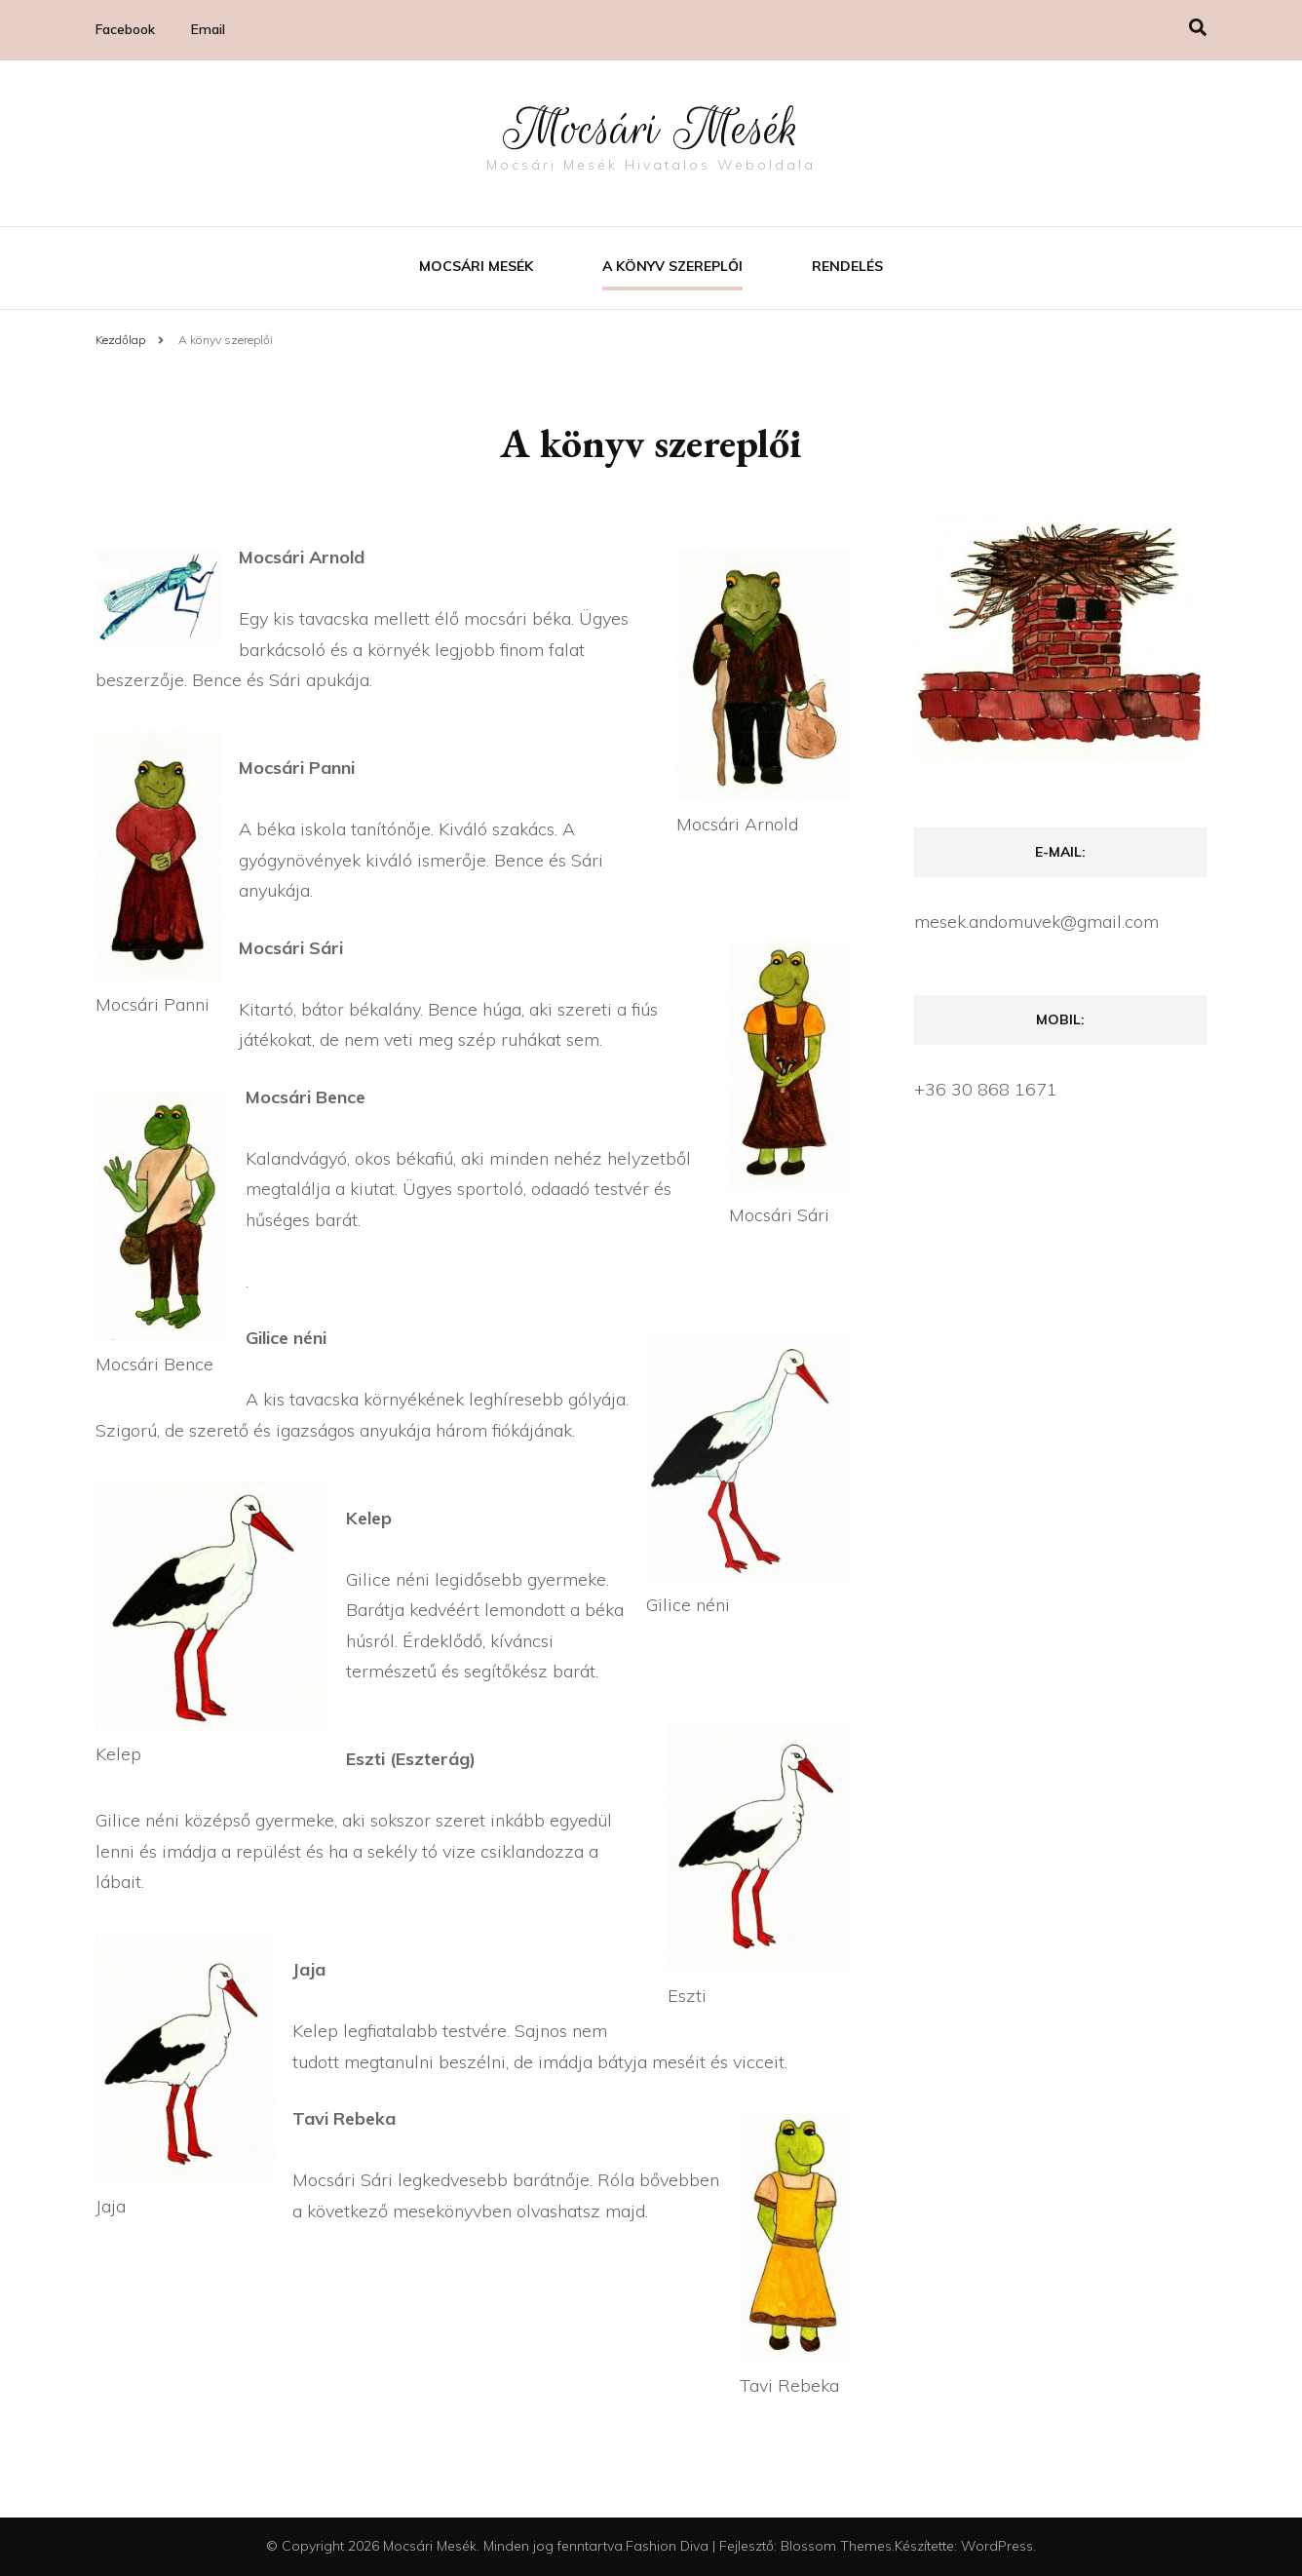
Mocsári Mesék (651, 129)
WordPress (997, 2546)
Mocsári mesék (476, 266)
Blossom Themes (836, 2546)
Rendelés (847, 266)
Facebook (125, 29)
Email (208, 29)
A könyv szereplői (672, 266)
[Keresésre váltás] (1197, 28)
